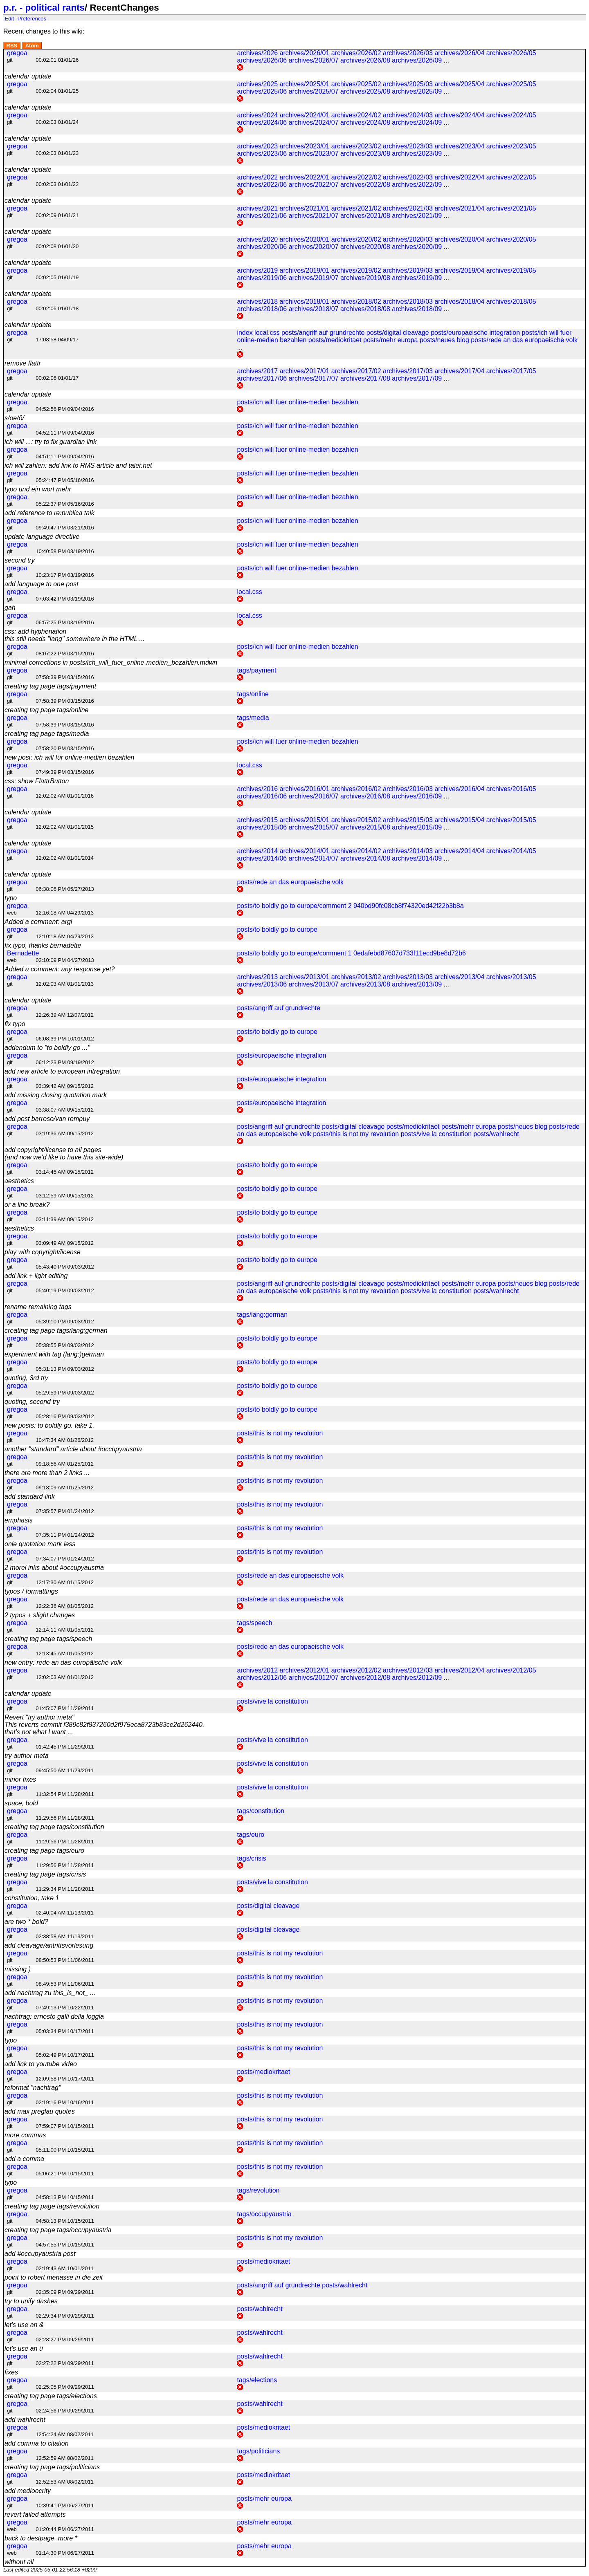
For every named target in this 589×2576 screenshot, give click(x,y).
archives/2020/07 (314, 246)
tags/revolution (258, 2190)
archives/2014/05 (511, 850)
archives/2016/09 (417, 796)
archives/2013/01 (304, 976)
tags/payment (256, 670)
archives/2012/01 (304, 1670)
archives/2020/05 (511, 239)
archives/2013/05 (511, 976)
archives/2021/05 (511, 208)
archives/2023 (257, 146)
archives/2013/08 (365, 984)
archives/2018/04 (459, 301)
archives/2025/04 (459, 84)
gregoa (17, 52)
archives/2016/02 (356, 788)
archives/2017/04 (459, 371)
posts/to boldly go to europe (277, 929)
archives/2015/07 (314, 827)
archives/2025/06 (262, 91)
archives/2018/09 (417, 308)
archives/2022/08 (365, 184)
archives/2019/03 (408, 270)
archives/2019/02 (356, 270)
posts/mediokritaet (335, 339)
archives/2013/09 (417, 984)
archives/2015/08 (365, 827)
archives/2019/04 (459, 270)
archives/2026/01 (304, 52)
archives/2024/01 (304, 115)
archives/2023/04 (459, 146)
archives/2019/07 (314, 277)
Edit (9, 18)
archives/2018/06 (262, 308)
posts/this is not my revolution (356, 1133)
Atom (32, 46)
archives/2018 (257, 301)
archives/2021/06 (262, 215)
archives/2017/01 (304, 371)
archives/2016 (257, 788)
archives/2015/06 (262, 827)
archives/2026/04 (459, 52)
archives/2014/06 (262, 858)
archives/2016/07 (314, 796)
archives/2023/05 (511, 146)
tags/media (253, 717)
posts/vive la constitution (436, 1133)
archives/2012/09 (417, 1677)
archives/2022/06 (262, 184)
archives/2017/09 (417, 378)
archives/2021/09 (417, 215)
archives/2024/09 (417, 122)
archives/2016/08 (365, 796)
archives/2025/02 (356, 84)
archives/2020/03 (408, 239)
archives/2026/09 (417, 60)
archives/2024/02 (356, 115)
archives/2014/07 (314, 858)
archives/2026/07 (314, 60)
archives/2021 (257, 208)
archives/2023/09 (417, 153)
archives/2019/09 (417, 277)
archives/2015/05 (511, 819)
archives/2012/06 (262, 1677)
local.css (266, 332)
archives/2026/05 (511, 52)
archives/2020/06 (262, 246)
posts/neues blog (444, 339)
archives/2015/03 (408, 819)
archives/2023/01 (304, 146)
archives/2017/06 (262, 378)
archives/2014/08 (365, 858)
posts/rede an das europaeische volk (524, 339)
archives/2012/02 (356, 1670)
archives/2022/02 (356, 177)
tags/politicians (258, 2451)
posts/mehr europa (390, 339)
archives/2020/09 (417, 246)
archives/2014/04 (459, 850)
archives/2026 (257, 52)
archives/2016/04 (459, 788)
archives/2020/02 (356, 239)
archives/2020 (257, 239)
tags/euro (250, 1834)
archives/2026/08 (365, 60)
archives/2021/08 (365, 215)
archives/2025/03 (408, 84)
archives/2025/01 (304, 84)
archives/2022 (257, 177)
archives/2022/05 (511, 177)
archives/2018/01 (304, 301)
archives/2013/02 (356, 976)
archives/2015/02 (356, 819)
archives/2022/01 (304, 177)
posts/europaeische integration (475, 332)
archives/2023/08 (365, 153)
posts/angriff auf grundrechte (322, 332)
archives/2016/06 (262, 796)
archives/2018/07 (314, 308)
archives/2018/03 (408, 301)
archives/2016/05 (511, 788)
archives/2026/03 (408, 52)
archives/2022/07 (314, 184)
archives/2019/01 (304, 270)
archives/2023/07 (314, 153)
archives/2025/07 (314, 91)
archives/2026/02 (356, 52)
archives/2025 (257, 84)
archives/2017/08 (365, 378)
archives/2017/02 (356, 371)
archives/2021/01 (304, 208)
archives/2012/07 (314, 1677)
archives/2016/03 (408, 788)
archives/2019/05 (511, 270)
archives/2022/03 (408, 177)
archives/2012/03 (408, 1670)
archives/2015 (257, 819)
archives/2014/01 (304, 850)
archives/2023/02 (356, 146)
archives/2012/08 (365, 1677)
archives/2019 (257, 270)
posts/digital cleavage (397, 332)
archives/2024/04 (459, 115)
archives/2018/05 (511, 301)
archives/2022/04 (459, 177)
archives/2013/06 (262, 984)
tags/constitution (260, 1810)
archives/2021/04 (459, 208)
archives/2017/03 (408, 371)
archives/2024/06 (262, 122)
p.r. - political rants (44, 7)
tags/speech (254, 1622)
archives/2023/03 (408, 146)
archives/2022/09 (417, 184)
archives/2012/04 (459, 1670)
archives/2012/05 (511, 1670)
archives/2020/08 (365, 246)
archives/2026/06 (262, 60)
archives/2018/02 (356, 301)
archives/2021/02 (356, 208)
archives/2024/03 (408, 115)
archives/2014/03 (408, 850)
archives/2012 (257, 1670)
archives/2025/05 (511, 84)
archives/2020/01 (304, 239)
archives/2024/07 (314, 122)
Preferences (32, 18)
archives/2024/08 (365, 122)
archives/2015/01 (304, 819)
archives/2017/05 (511, 371)
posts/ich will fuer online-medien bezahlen (297, 402)
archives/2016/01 (304, 788)
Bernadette (23, 953)
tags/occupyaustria (264, 2214)
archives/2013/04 (459, 976)
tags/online (252, 694)
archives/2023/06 (262, 153)
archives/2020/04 (459, 239)
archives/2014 (257, 850)
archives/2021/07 (314, 215)
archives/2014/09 (417, 858)
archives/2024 (257, 115)
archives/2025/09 (417, 91)
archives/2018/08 (365, 308)
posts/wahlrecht (496, 1133)
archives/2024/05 (511, 115)
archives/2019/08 (365, 277)
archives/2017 (257, 371)
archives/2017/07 (314, 378)
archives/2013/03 (408, 976)
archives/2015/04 (459, 819)
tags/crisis (251, 1858)
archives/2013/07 (314, 984)
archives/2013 (257, 976)
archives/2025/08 (365, 91)
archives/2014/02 (356, 850)
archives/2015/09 (417, 827)
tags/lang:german (262, 1314)
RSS (12, 46)
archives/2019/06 (262, 277)
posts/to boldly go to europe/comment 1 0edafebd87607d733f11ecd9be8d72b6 (351, 953)
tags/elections (257, 2379)
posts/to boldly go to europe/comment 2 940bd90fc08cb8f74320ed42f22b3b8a (350, 905)
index (244, 332)
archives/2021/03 (408, 208)
